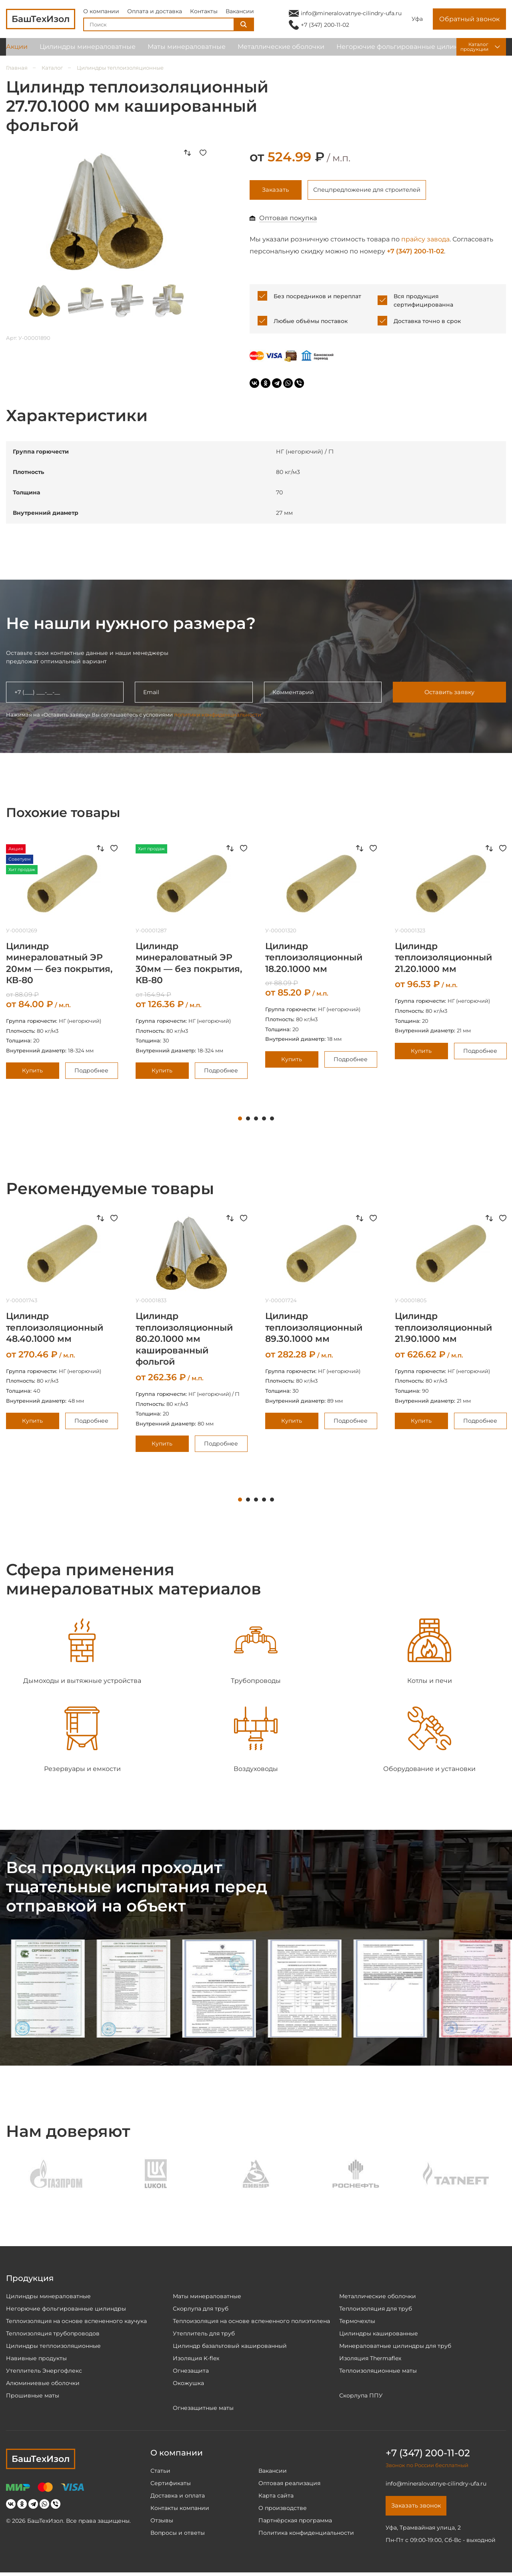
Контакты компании (179, 2510)
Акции (17, 52)
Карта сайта (276, 2497)
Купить (32, 1072)
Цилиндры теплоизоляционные (120, 67)
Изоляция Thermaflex (370, 2360)
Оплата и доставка (154, 13)
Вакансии (240, 13)
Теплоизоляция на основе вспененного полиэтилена (251, 2323)
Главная (17, 67)
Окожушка (188, 2385)
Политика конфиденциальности (306, 2534)
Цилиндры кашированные (378, 2335)
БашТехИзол (41, 2461)
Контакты (204, 13)
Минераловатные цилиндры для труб (395, 2347)
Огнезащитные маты (203, 2409)
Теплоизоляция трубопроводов (53, 2335)
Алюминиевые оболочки (43, 2385)
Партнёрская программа (295, 2522)
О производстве (282, 2510)
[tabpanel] (191, 963)
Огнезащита (191, 2372)
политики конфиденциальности (217, 716)
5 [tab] (272, 1120)
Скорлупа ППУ (361, 2397)
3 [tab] (256, 1120)
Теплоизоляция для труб (375, 2310)
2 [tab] (248, 1120)
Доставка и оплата (177, 2497)
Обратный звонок (469, 22)
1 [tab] (240, 1120)
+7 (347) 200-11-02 (325, 27)
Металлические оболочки (281, 52)
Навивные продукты (36, 2360)
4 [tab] (264, 1120)
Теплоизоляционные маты (378, 2372)
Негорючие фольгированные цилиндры (404, 52)
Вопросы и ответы (177, 2534)
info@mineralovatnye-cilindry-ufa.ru (351, 15)
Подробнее (91, 1072)
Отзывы (161, 2522)
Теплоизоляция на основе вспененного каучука (76, 2323)
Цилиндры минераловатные (88, 52)
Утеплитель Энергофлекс (44, 2372)
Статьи (160, 2472)
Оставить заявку (448, 694)
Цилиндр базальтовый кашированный (230, 2347)
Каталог (52, 67)
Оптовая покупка (288, 219)
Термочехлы (357, 2323)
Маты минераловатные (187, 52)
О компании (101, 13)
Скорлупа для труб (200, 2310)
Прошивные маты (32, 2397)
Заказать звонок (419, 2508)
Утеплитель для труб (204, 2335)
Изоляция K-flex (196, 2360)
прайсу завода (425, 241)
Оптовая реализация (289, 2485)
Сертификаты (170, 2485)
